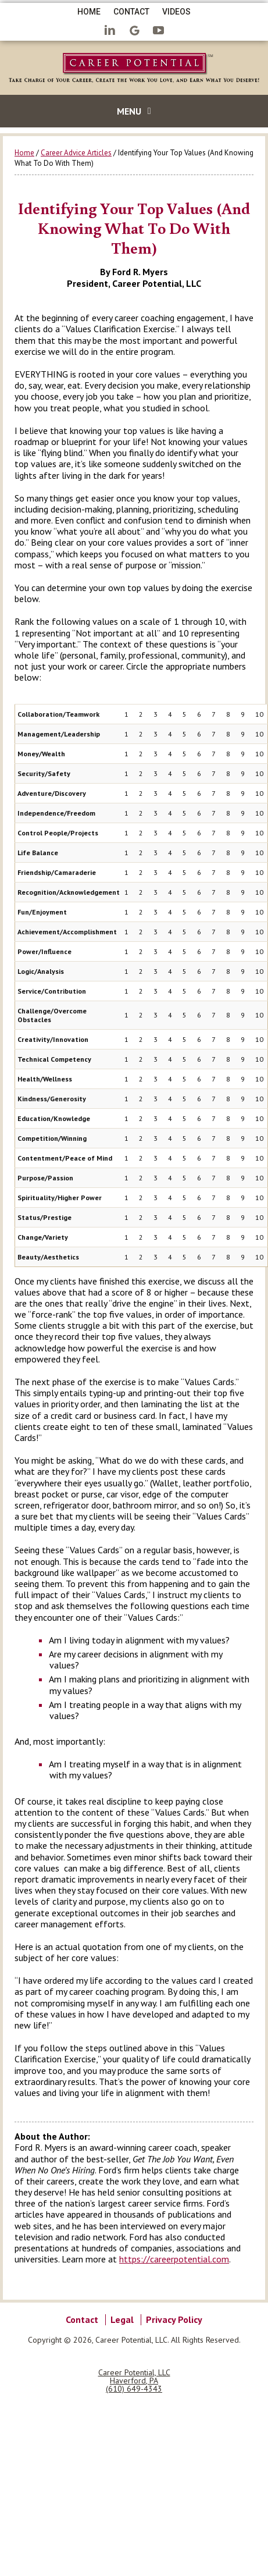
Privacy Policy (174, 2319)
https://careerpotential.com (174, 2259)
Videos (176, 11)
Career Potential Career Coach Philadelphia (134, 69)
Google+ (134, 31)
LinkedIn (110, 31)
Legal (122, 2319)
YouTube (159, 31)
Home (89, 11)
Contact (131, 11)
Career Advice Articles (76, 153)
